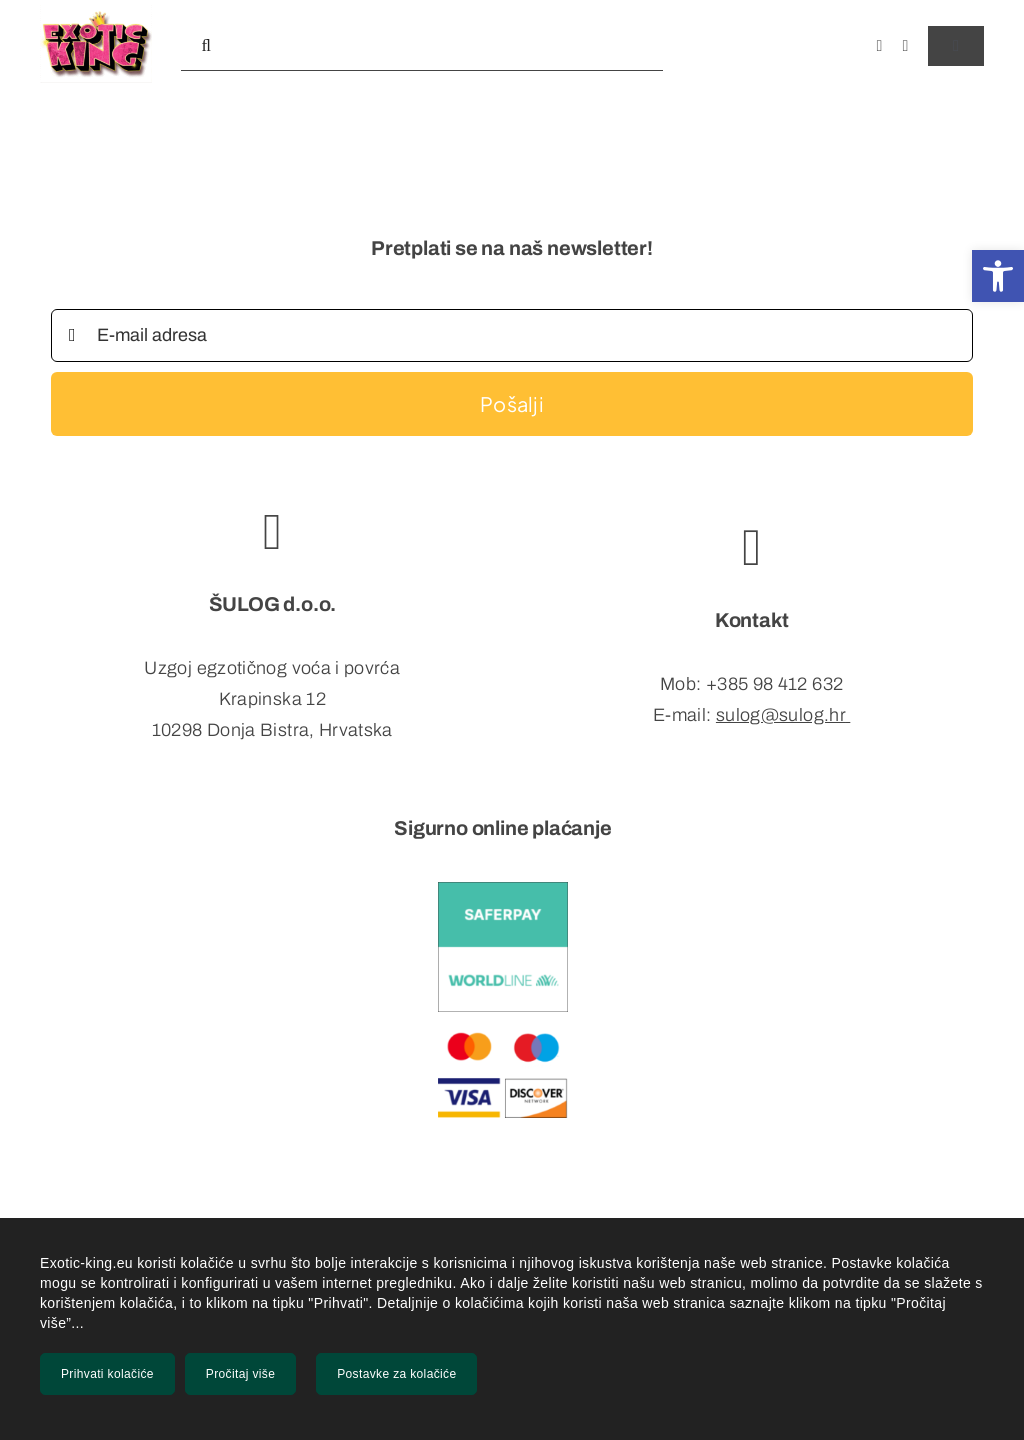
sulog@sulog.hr (781, 715)
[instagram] (906, 46)
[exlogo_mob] (96, 13)
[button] (998, 276)
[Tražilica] (206, 46)
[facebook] (879, 46)
